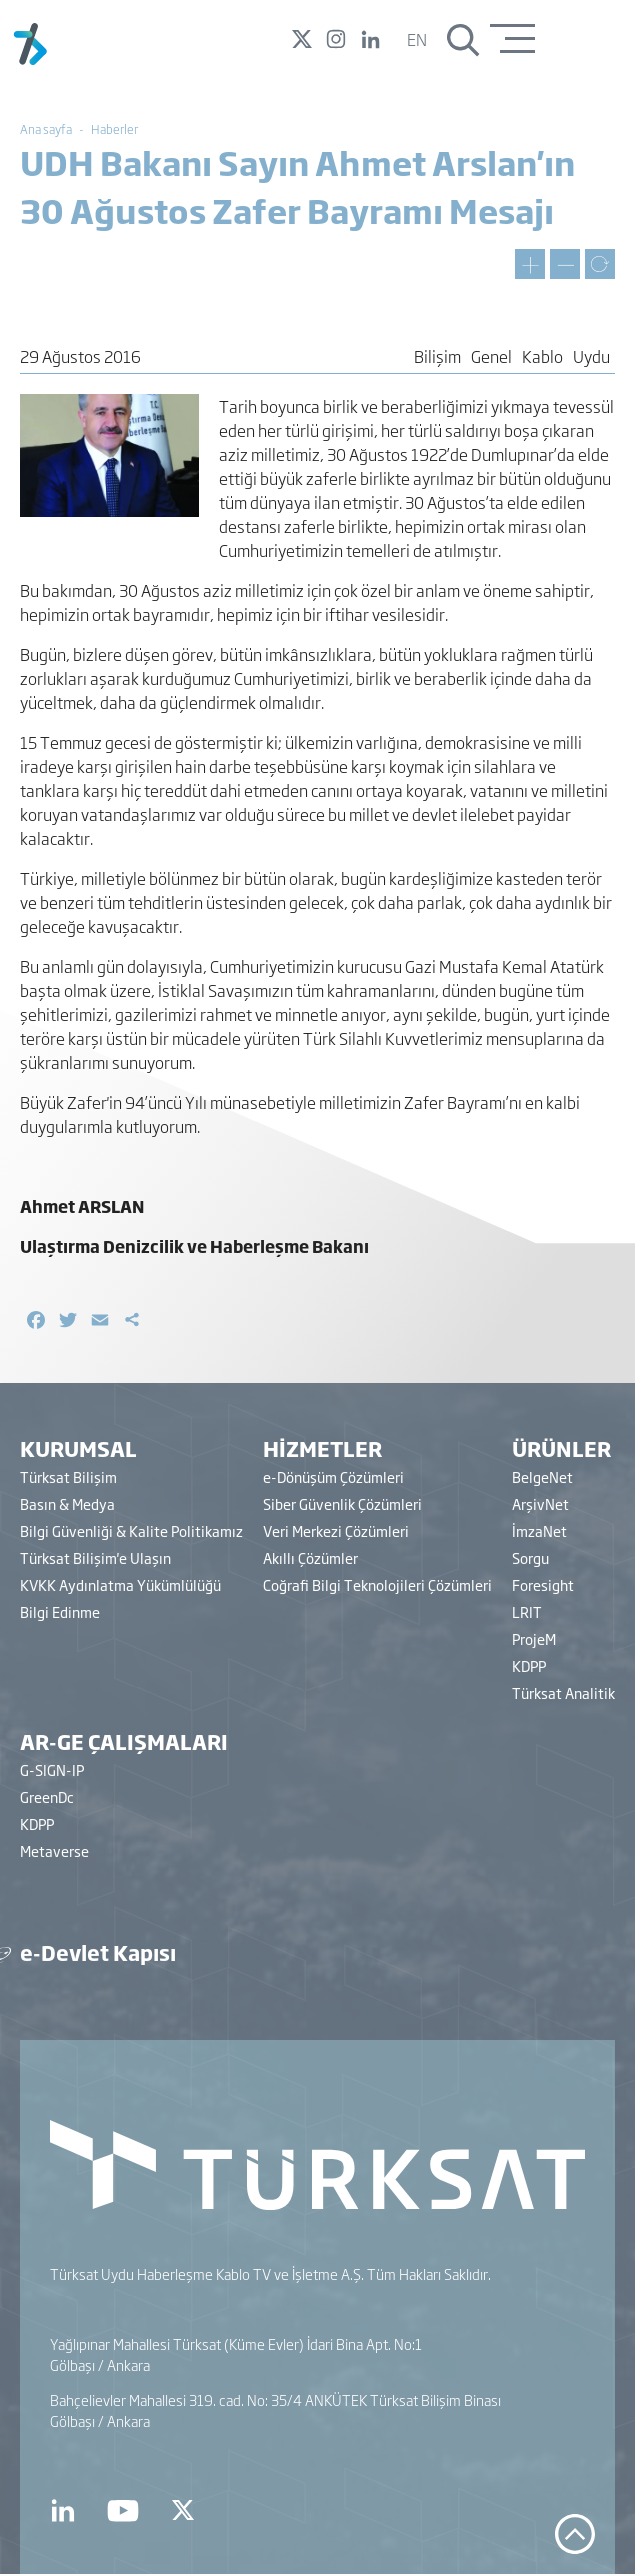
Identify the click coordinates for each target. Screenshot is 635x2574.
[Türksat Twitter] (184, 2511)
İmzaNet (539, 1530)
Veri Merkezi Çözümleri (336, 1530)
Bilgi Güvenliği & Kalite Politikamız (131, 1530)
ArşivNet (540, 1503)
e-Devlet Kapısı (98, 1952)
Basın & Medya (67, 1503)
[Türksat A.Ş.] (30, 61)
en (417, 39)
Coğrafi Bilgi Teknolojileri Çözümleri (377, 1584)
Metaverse (54, 1850)
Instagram (336, 39)
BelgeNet (542, 1476)
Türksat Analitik (563, 1692)
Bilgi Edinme (60, 1611)
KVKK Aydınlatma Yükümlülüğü (120, 1584)
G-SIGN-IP (52, 1769)
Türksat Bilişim (68, 1476)
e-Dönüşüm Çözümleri (333, 1476)
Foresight (543, 1584)
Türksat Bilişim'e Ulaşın (95, 1557)
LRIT (527, 1611)
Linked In (370, 39)
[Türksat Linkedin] (63, 2511)
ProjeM (534, 1638)
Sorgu (530, 1557)
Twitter (302, 39)
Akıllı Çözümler (310, 1557)
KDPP (529, 1665)
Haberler (114, 129)
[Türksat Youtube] (123, 2511)
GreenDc (47, 1796)
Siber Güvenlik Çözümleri (342, 1503)
